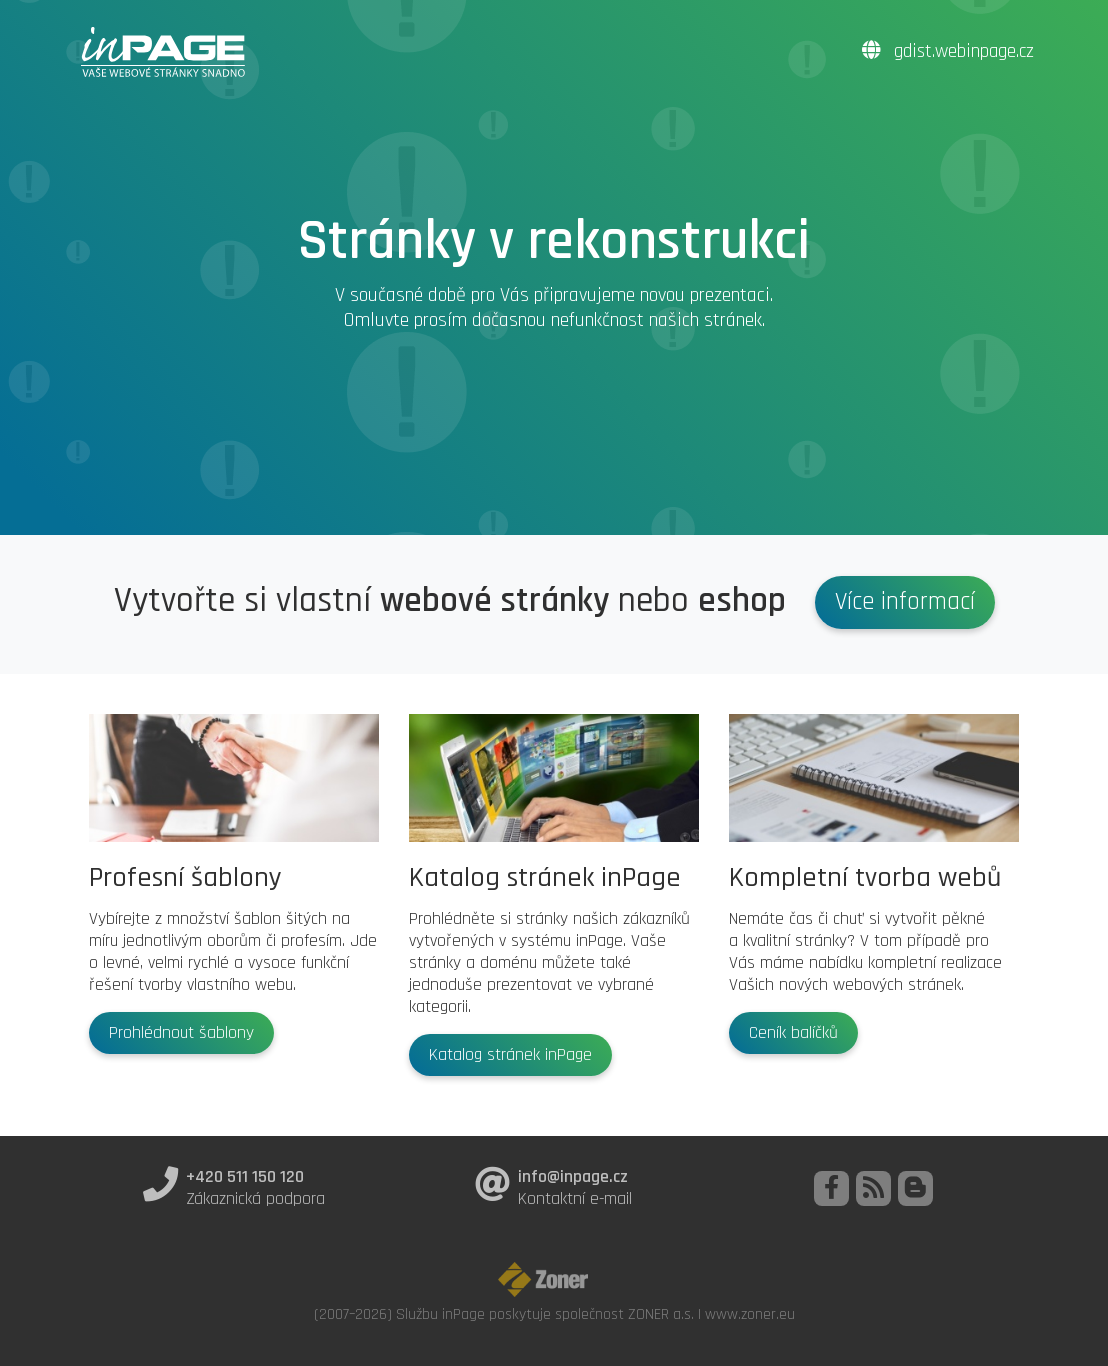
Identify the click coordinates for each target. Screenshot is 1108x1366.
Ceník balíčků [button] (793, 1033)
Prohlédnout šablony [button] (181, 1033)
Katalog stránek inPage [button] (510, 1055)
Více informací (905, 602)
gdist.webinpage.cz (948, 51)
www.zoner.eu (750, 1314)
